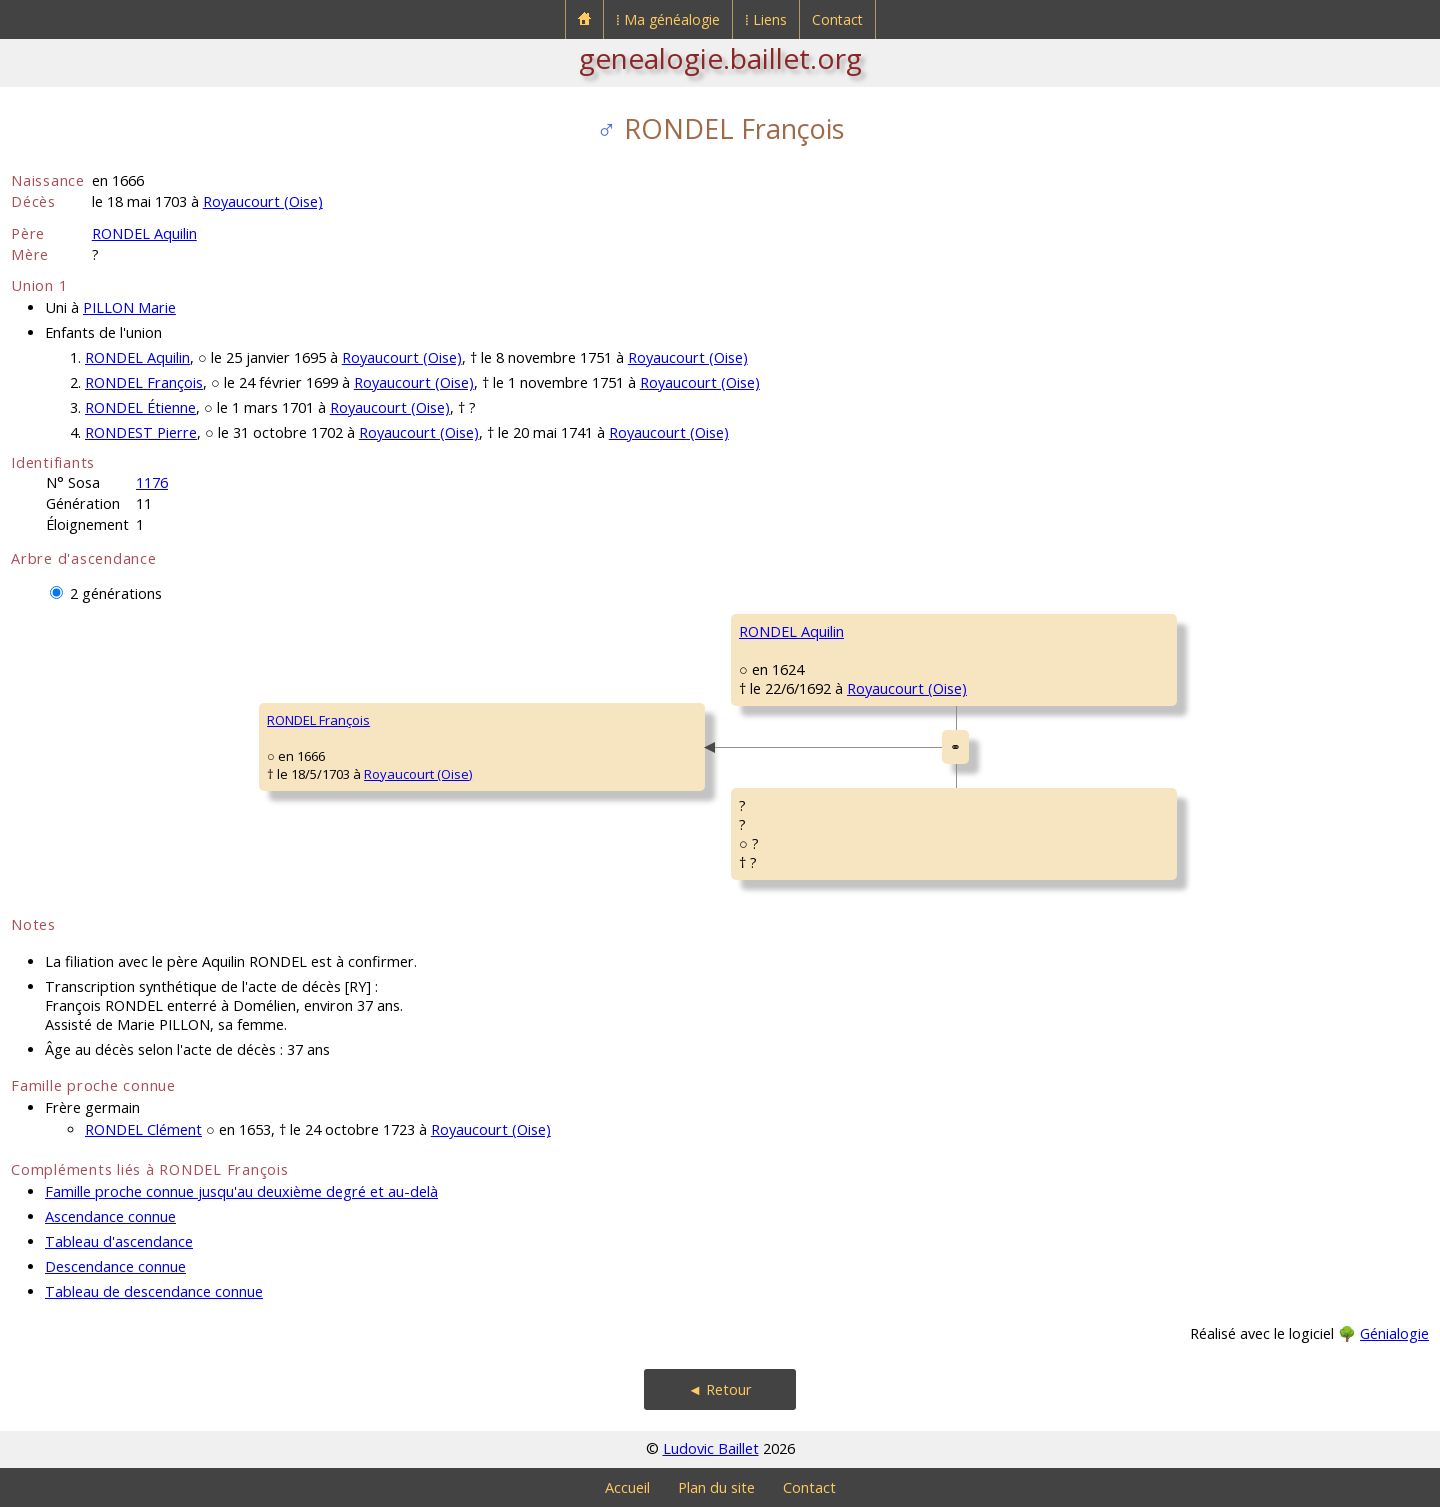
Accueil (627, 1487)
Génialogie (1394, 1333)
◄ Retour (720, 1389)
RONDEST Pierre (141, 432)
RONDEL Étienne (140, 407)
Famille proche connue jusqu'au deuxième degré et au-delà (241, 1191)
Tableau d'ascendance (119, 1241)
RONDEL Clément (143, 1129)
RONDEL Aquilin (144, 233)
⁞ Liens (766, 19)
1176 (152, 482)
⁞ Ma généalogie (668, 19)
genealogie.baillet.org (720, 58)
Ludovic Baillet (711, 1448)
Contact (837, 19)
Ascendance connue (110, 1216)
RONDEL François (144, 382)
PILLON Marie (129, 307)
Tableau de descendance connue (154, 1291)
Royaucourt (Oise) (263, 201)
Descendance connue (115, 1266)
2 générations (116, 593)
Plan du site (716, 1487)
